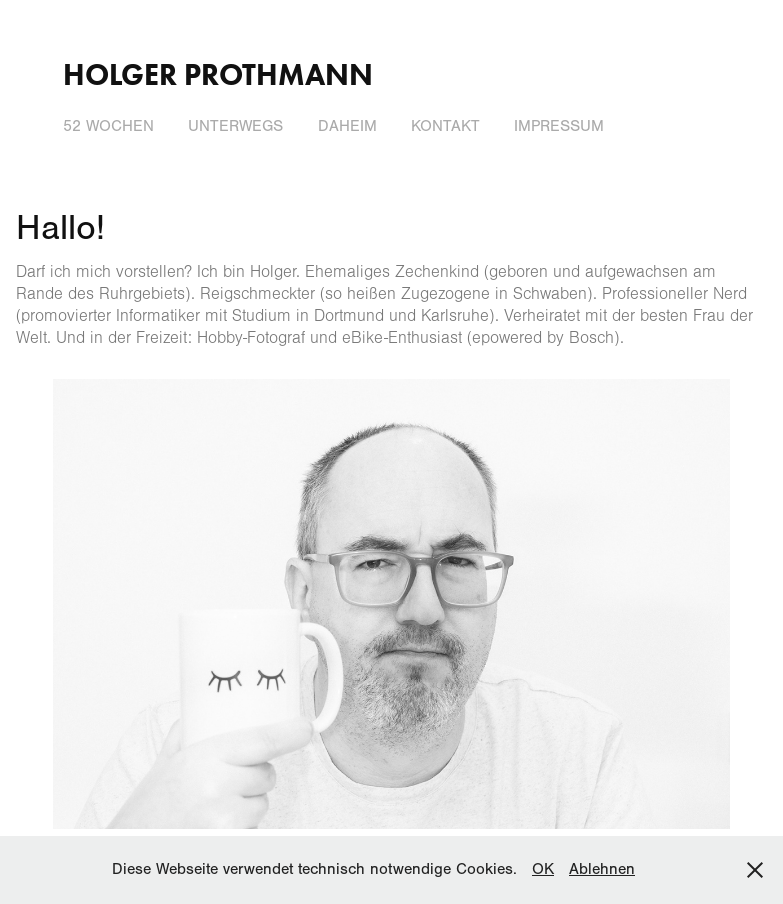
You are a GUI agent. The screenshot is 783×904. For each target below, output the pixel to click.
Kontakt (445, 126)
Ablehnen (602, 869)
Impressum (559, 126)
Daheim (347, 126)
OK (543, 869)
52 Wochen (108, 126)
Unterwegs (235, 126)
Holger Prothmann (218, 74)
